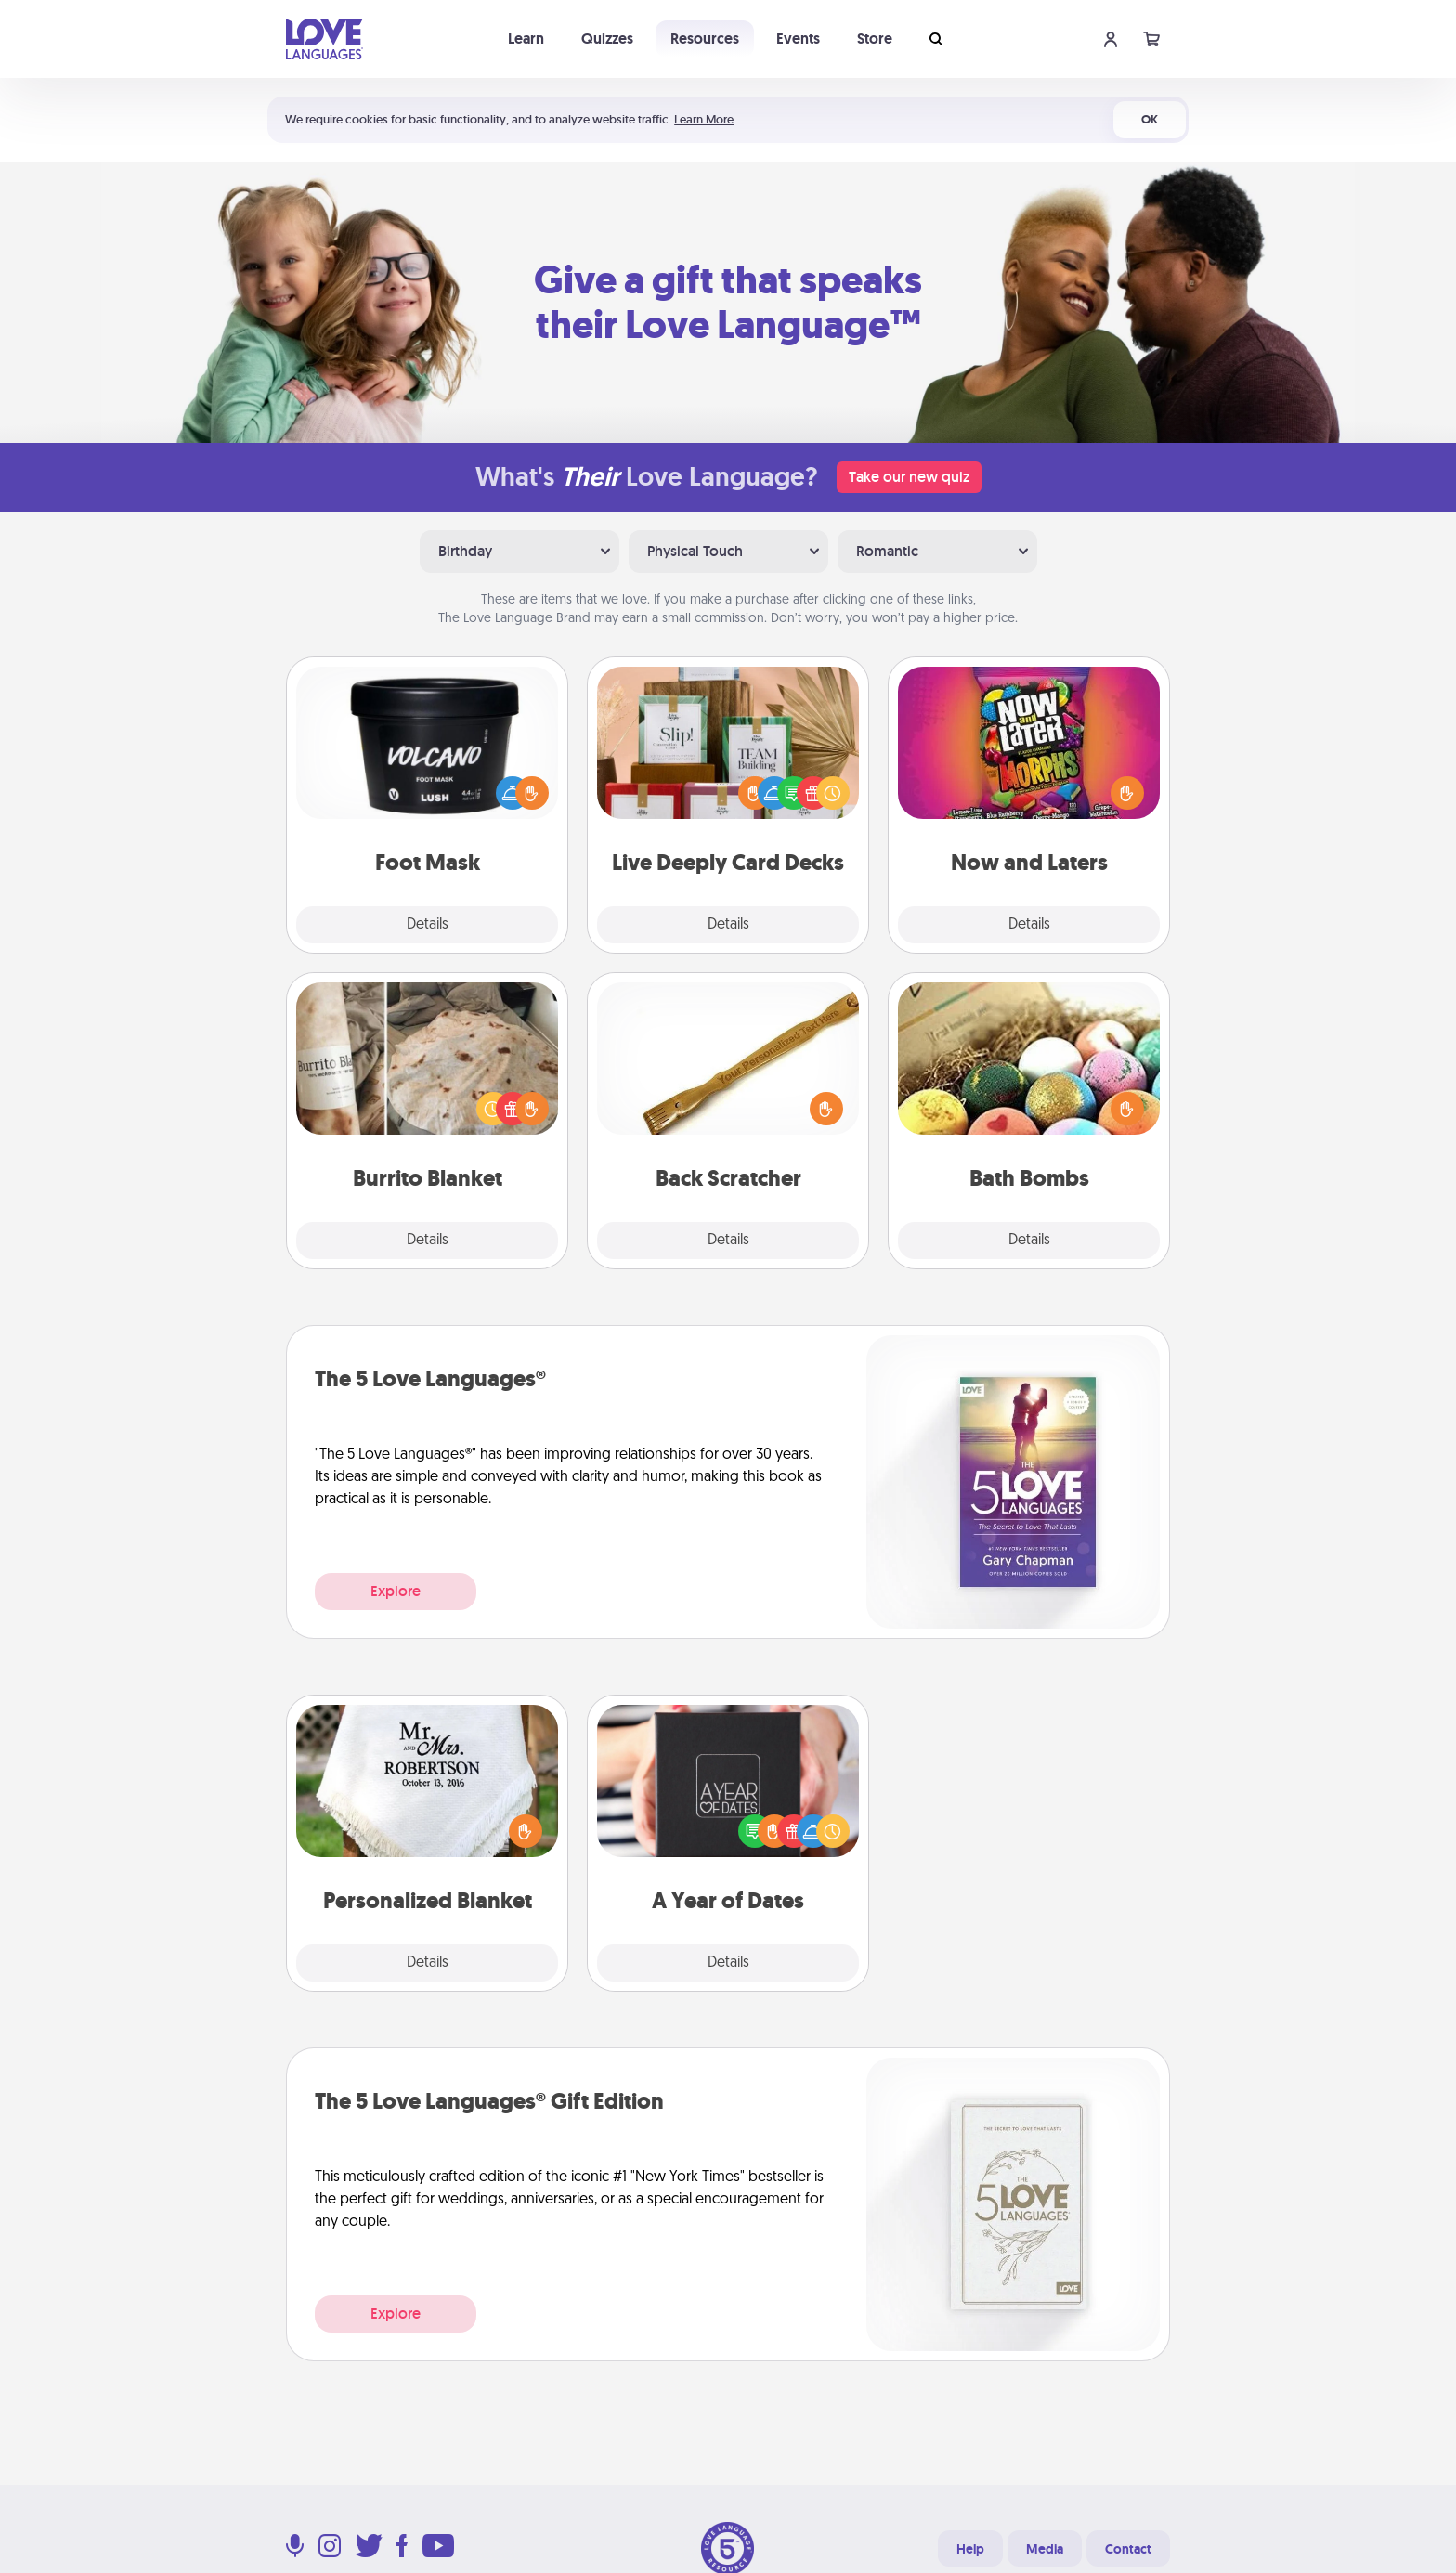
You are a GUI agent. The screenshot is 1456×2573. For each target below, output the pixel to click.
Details (427, 924)
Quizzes (607, 38)
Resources (704, 38)
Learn (526, 38)
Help (970, 2549)
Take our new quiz (909, 477)
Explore (395, 1591)
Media (1044, 2549)
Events (798, 38)
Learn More (704, 119)
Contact (1128, 2549)
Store (874, 38)
